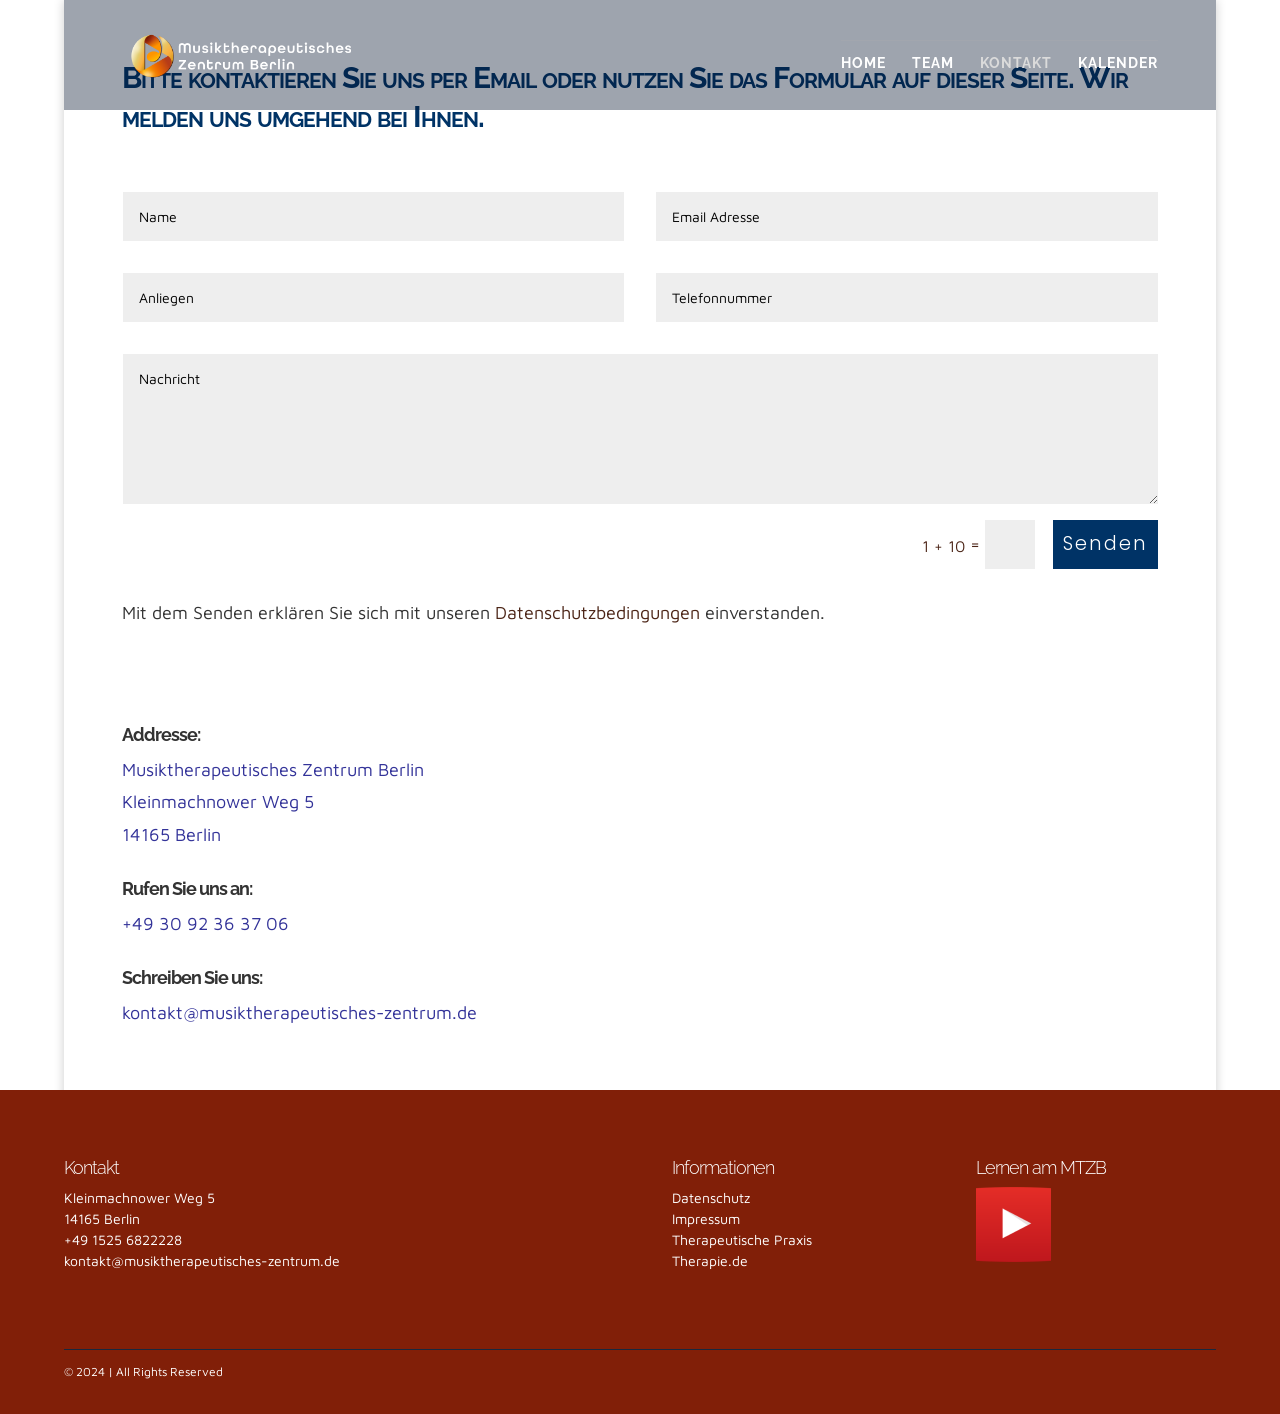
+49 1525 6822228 (123, 1239)
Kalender (1118, 63)
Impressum (706, 1218)
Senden (1105, 543)
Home (863, 63)
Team (933, 63)
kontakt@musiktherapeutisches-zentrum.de (299, 1012)
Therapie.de (710, 1260)
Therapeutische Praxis (742, 1239)
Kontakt (1016, 63)
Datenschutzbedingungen (597, 612)
